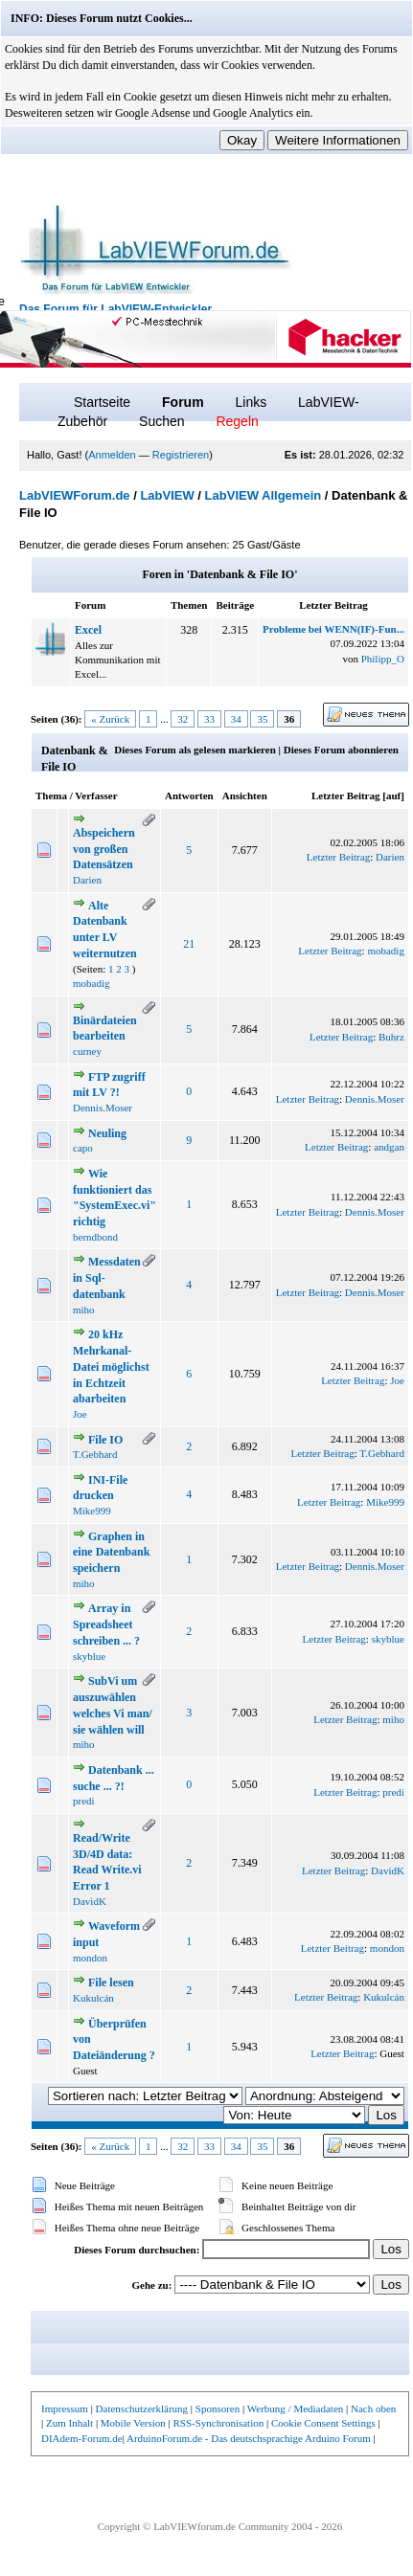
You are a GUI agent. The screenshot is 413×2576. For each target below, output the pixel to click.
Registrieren (180, 454)
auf (393, 795)
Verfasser (96, 795)
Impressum (64, 2408)
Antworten (189, 795)
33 (209, 719)
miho (84, 1309)
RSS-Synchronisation (218, 2423)
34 (236, 719)
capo (83, 1148)
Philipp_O (382, 658)
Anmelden (112, 454)
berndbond (95, 1237)
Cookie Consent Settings (323, 2423)
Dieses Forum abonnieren (341, 749)
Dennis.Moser (102, 1107)
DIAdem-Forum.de (82, 2438)
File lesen (111, 1982)
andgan (389, 1147)
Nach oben (373, 2408)
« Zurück (110, 719)
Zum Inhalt (69, 2423)
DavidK (89, 1901)
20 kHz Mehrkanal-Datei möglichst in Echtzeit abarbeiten (111, 1366)
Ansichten (244, 795)
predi (84, 1800)
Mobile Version (133, 2423)
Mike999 (92, 1510)
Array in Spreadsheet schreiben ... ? (106, 1624)
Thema (51, 795)
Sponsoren (217, 2408)
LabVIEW (167, 495)
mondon (90, 1957)
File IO (105, 1439)
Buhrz (391, 1036)
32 (182, 719)
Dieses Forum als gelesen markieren (194, 749)
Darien (87, 879)
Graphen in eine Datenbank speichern (111, 1553)
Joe (80, 1414)
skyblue (89, 1656)
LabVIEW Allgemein (263, 495)
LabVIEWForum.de (74, 495)
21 (189, 944)
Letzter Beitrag (345, 795)
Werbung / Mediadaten (295, 2408)
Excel (88, 630)
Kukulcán (93, 1998)
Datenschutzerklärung (142, 2408)
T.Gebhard (95, 1454)
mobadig (91, 983)
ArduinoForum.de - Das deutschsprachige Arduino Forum (248, 2438)
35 (262, 719)
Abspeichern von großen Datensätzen (104, 849)
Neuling (107, 1133)
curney (87, 1051)
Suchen (161, 421)
